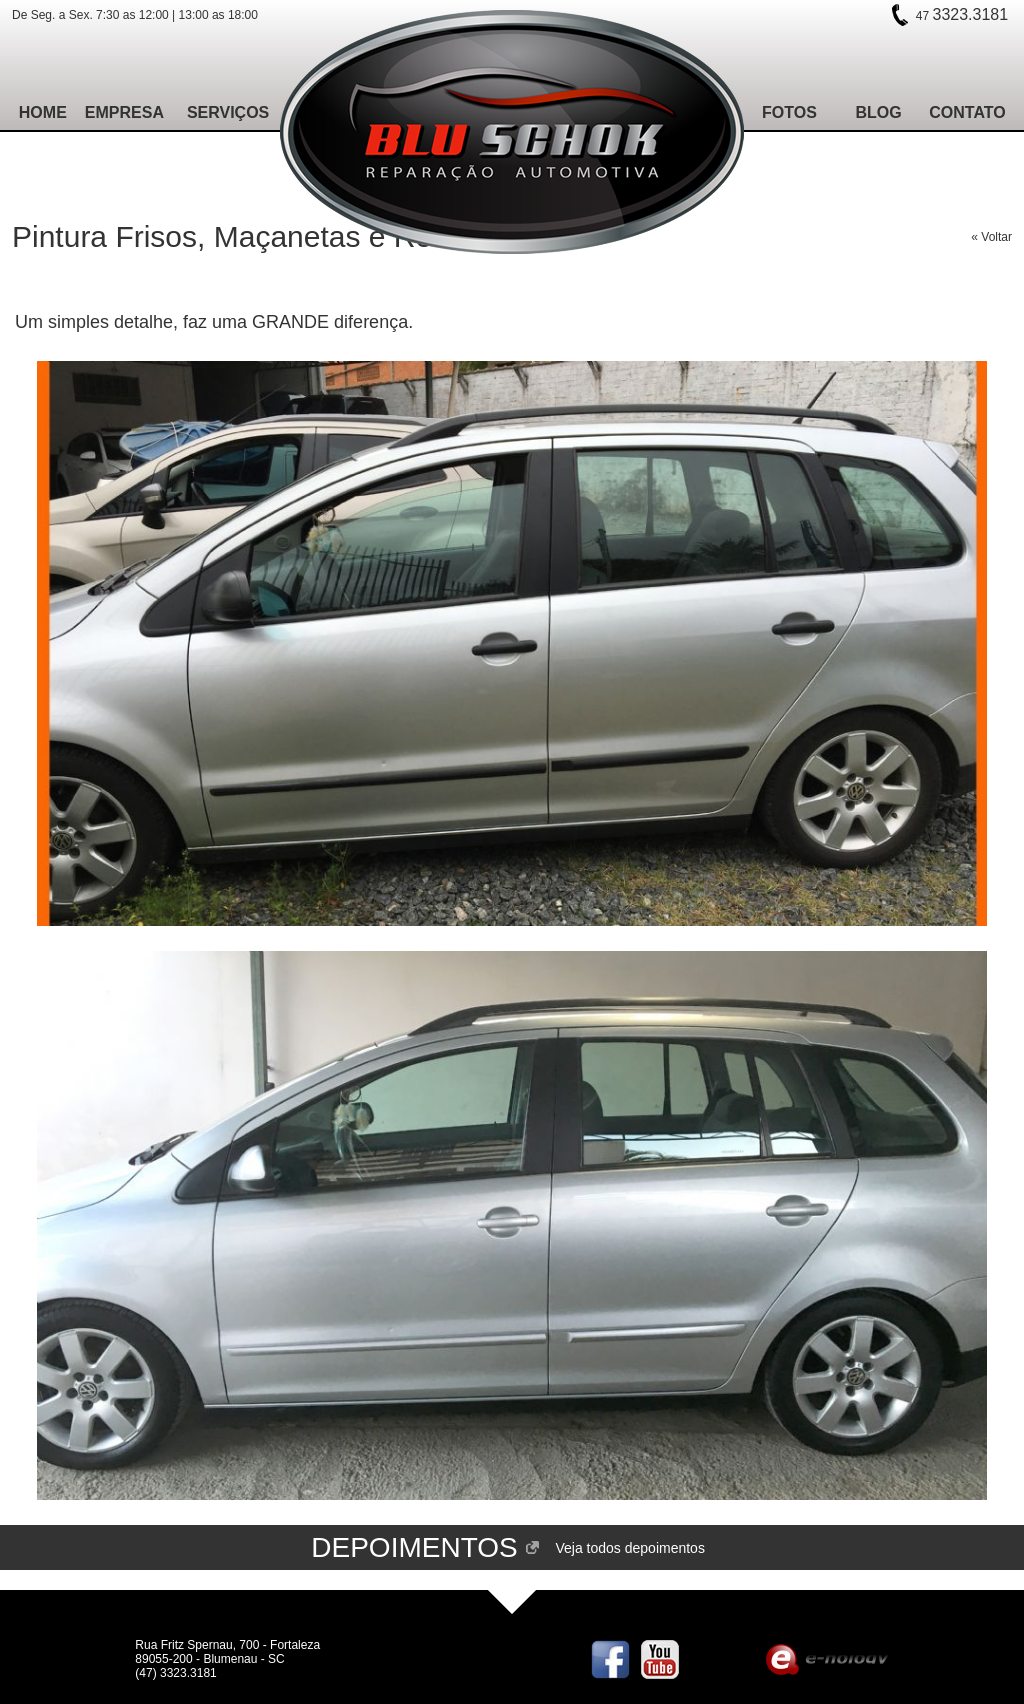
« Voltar (991, 237)
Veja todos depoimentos (629, 1548)
